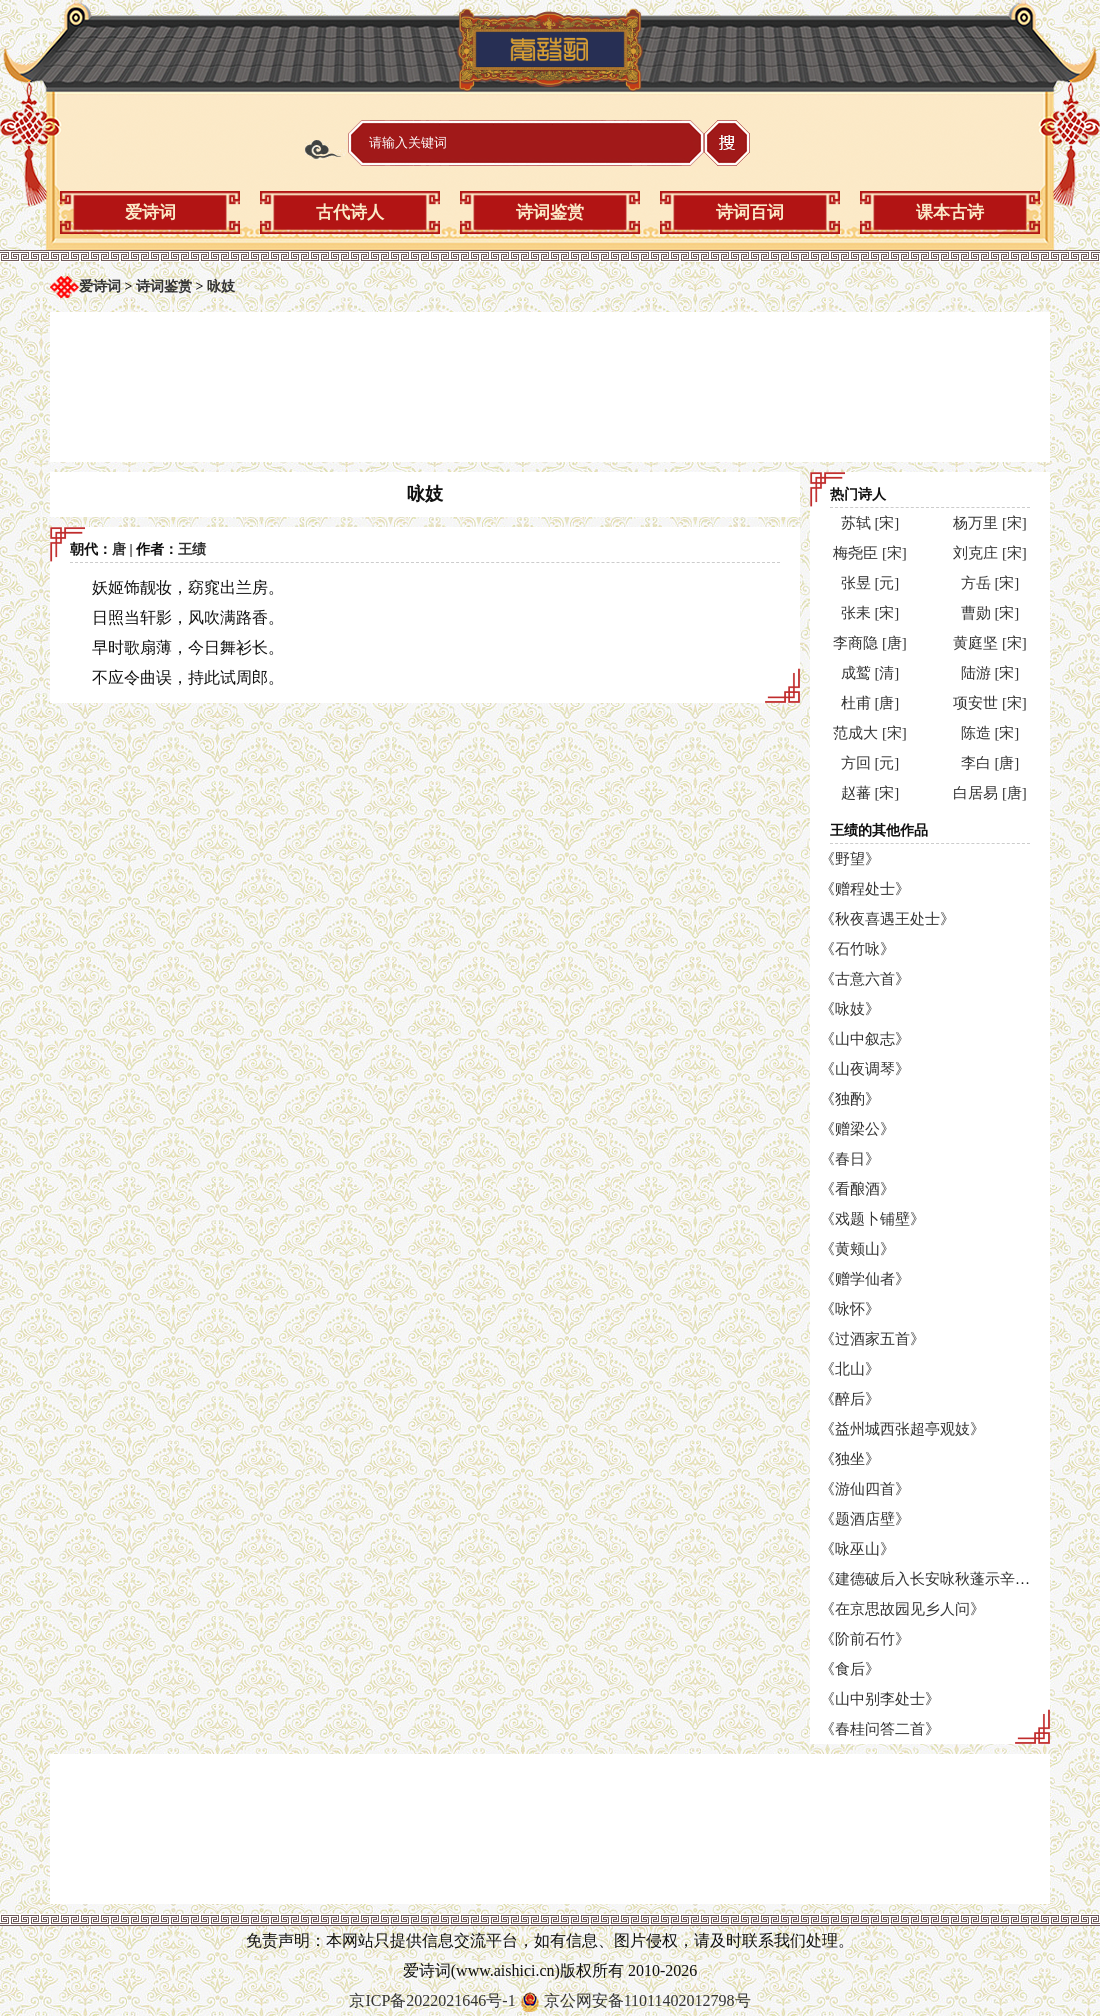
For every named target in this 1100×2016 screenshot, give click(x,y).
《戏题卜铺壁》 (872, 1219)
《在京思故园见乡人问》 (902, 1609)
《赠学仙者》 (865, 1279)
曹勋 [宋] (990, 613)
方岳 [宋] (990, 583)
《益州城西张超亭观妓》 (902, 1429)
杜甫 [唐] (870, 703)
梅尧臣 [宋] (870, 553)
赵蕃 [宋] (870, 793)
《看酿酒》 (857, 1189)
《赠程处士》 (865, 889)
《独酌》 (850, 1099)
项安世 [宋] (990, 703)
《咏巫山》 (857, 1549)
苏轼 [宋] (870, 523)
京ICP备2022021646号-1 (432, 2000)
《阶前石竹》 (865, 1639)
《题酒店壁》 (865, 1519)
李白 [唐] (990, 763)
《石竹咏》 (857, 949)
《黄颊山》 (857, 1249)
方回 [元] (870, 763)
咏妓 (221, 286)
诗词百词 (750, 212)
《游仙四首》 (865, 1489)
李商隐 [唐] (870, 643)
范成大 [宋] (870, 733)
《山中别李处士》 (880, 1699)
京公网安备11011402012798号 (647, 2000)
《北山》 (850, 1369)
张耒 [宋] (870, 613)
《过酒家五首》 (872, 1339)
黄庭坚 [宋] (990, 643)
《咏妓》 (850, 1009)
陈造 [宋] (990, 733)
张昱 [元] (870, 583)
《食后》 (850, 1669)
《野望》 (850, 859)
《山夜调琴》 (865, 1069)
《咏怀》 (850, 1309)
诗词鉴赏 (550, 212)
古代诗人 (350, 212)
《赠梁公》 (857, 1129)
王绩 (192, 549)
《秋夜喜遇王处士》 (887, 919)
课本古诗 (950, 212)
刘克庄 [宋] (990, 553)
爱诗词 (150, 212)
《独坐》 (850, 1459)
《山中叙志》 (865, 1039)
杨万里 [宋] (990, 523)
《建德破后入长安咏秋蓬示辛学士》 (940, 1579)
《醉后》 (850, 1399)
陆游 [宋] (990, 673)
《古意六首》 (865, 979)
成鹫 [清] (870, 673)
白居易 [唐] (990, 793)
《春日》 (850, 1159)
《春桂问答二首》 (880, 1729)
